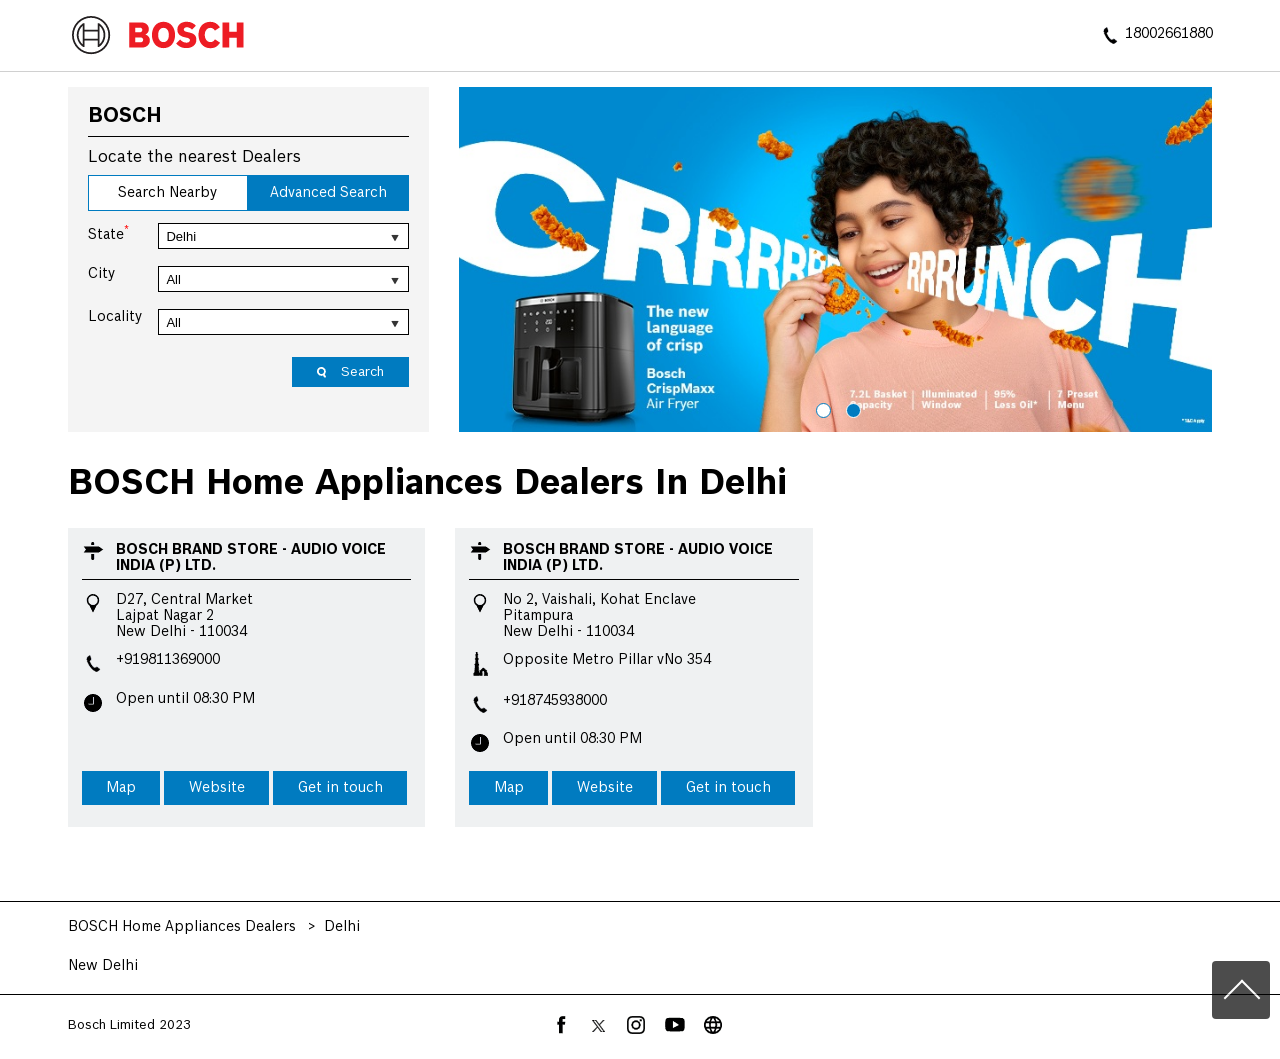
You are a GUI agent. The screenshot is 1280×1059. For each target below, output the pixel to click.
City (101, 274)
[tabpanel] (836, 260)
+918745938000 (555, 701)
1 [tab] (821, 408)
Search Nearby (167, 193)
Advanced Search (328, 193)
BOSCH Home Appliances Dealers (184, 927)
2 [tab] (851, 408)
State (108, 233)
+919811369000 (168, 660)
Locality (115, 317)
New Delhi (103, 966)
